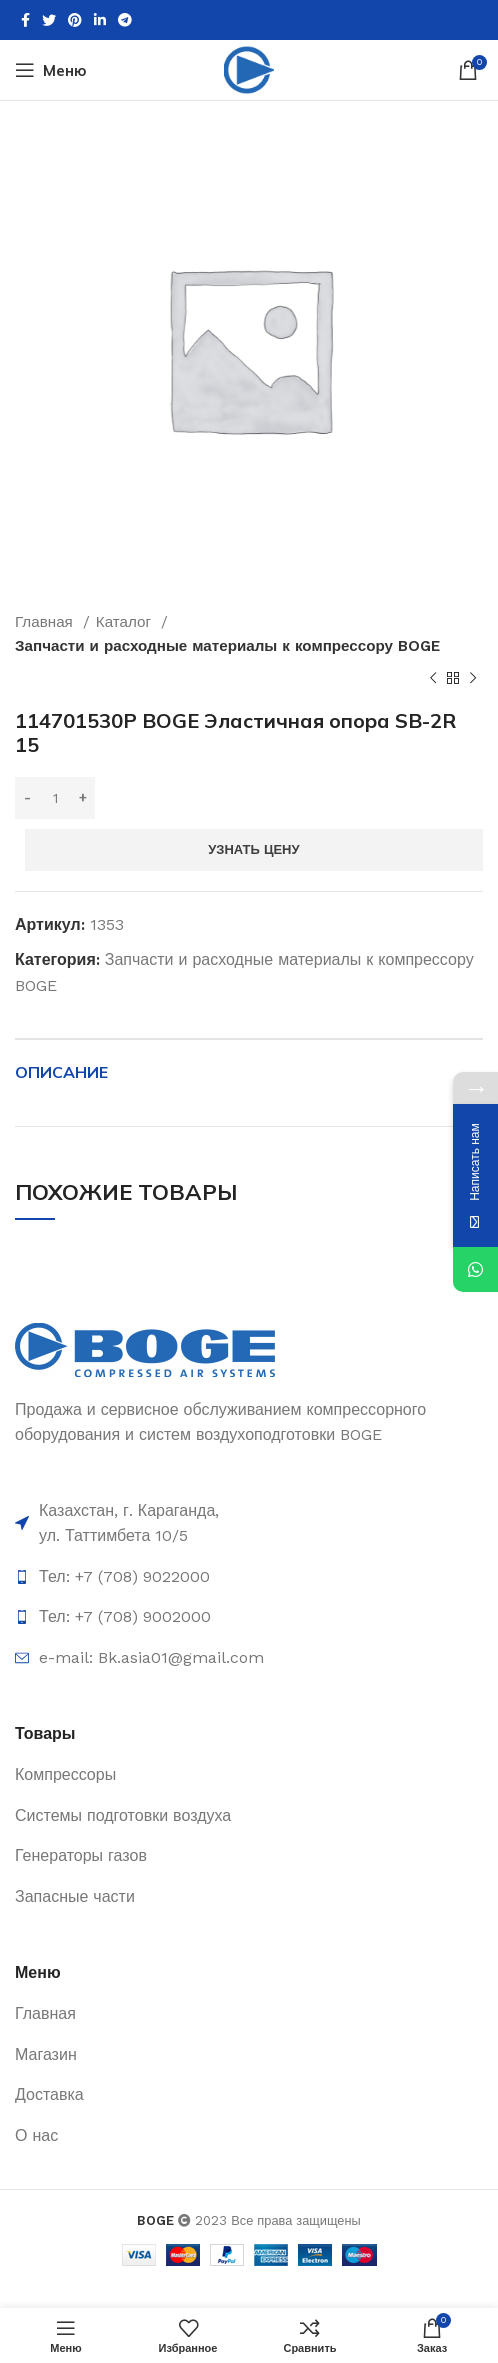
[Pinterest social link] (75, 20)
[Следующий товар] (473, 679)
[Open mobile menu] (51, 70)
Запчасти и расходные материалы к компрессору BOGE (227, 646)
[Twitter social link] (49, 20)
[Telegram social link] (125, 20)
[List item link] (249, 1577)
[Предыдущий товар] (433, 679)
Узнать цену (253, 849)
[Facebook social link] (25, 20)
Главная (46, 622)
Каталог (126, 622)
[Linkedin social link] (100, 20)
